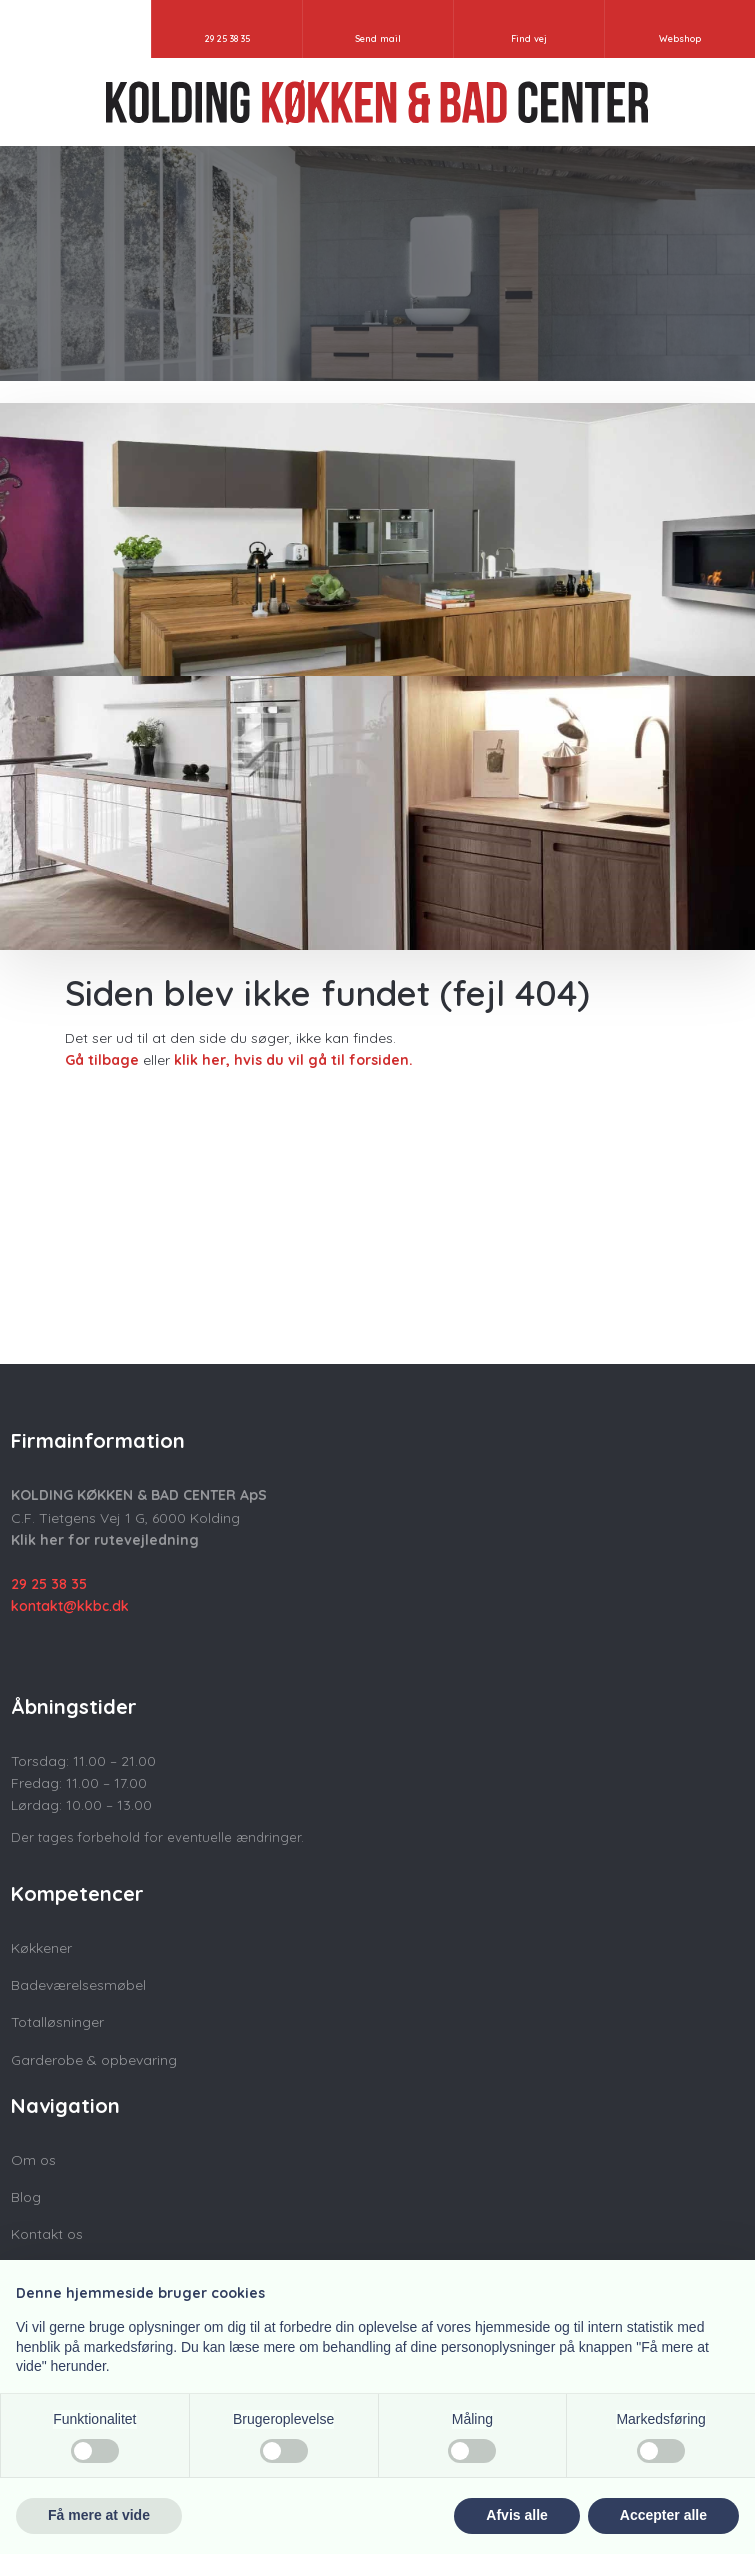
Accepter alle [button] (663, 2515)
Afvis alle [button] (516, 2515)
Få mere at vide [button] (99, 2515)
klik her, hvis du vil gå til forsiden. (293, 1060)
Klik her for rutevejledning (105, 1540)
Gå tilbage (102, 1060)
